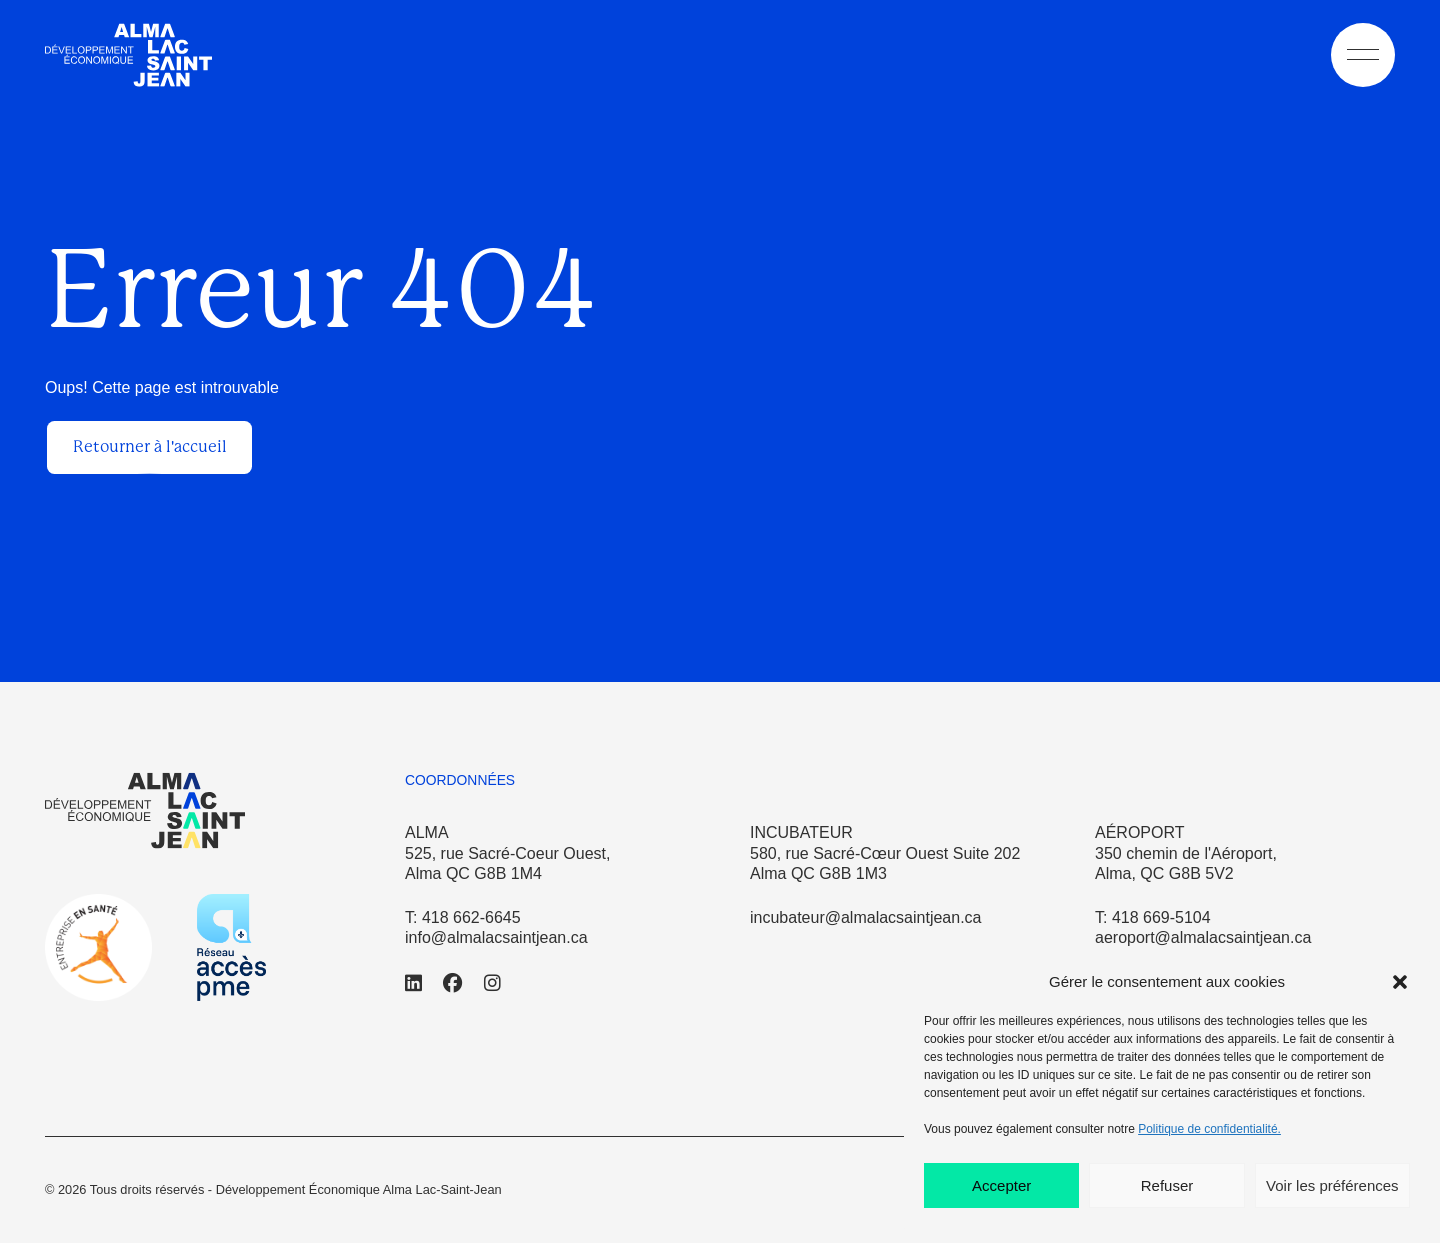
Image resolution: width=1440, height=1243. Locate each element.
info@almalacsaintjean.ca (496, 937)
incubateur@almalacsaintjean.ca (865, 917)
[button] (1400, 982)
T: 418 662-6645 (463, 917)
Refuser (1167, 1185)
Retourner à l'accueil (150, 446)
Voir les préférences (1332, 1185)
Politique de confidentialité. (1209, 1129)
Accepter (1001, 1185)
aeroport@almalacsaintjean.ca (1203, 937)
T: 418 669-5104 (1153, 917)
